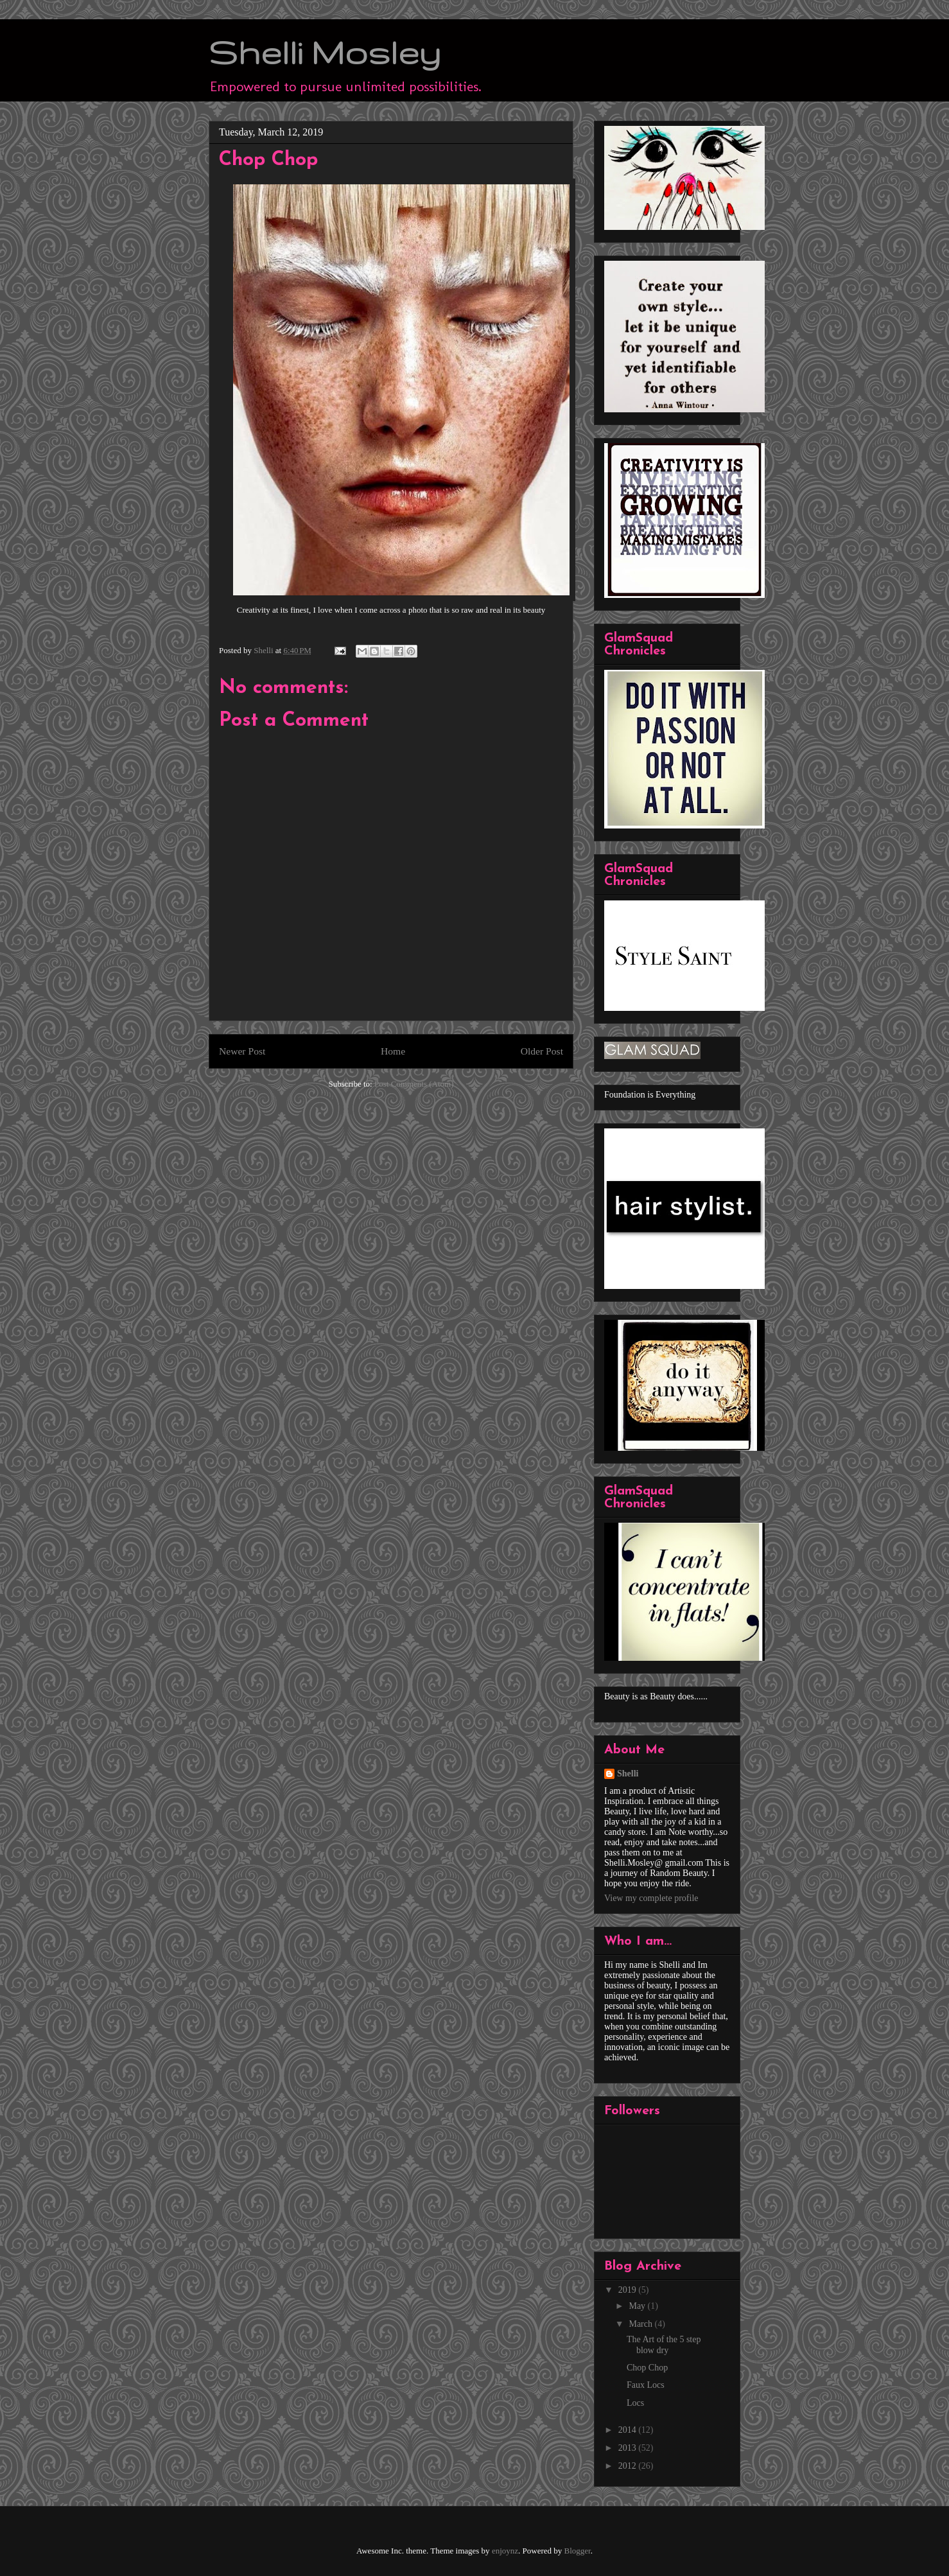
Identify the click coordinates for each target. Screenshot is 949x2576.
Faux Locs (646, 2385)
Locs (635, 2403)
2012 (628, 2466)
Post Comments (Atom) (414, 1084)
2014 (628, 2430)
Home (393, 1051)
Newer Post (242, 1051)
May (638, 2306)
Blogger (577, 2550)
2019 (628, 2290)
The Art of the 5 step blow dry (664, 2345)
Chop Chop (647, 2367)
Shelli (627, 1773)
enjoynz (505, 2550)
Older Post (542, 1051)
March (641, 2324)
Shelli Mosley (324, 52)
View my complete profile (651, 1898)
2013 (628, 2448)
